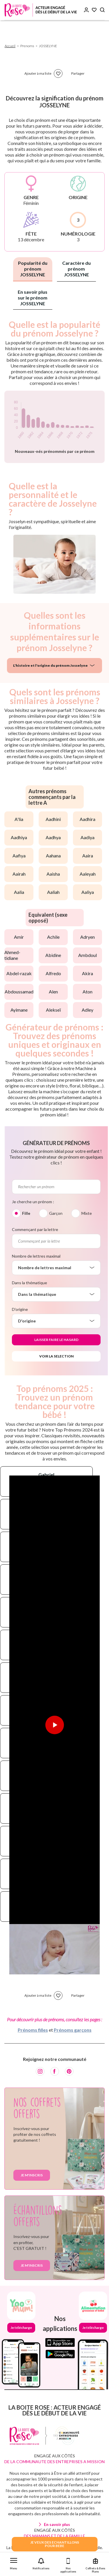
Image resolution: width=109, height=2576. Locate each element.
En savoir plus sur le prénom (32, 297)
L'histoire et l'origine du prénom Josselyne (50, 665)
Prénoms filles (33, 2030)
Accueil (10, 46)
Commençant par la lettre (35, 1229)
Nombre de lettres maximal (36, 1256)
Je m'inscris (32, 2175)
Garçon (55, 1213)
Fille (26, 1213)
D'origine (20, 1309)
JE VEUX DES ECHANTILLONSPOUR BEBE (54, 2544)
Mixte (86, 1213)
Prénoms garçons (73, 2030)
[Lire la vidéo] (54, 1725)
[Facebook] (54, 2071)
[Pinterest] (69, 2071)
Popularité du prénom (32, 268)
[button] (13, 2562)
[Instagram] (40, 2071)
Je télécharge (21, 2327)
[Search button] (102, 10)
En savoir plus (57, 2524)
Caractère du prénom (76, 268)
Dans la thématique (29, 1282)
